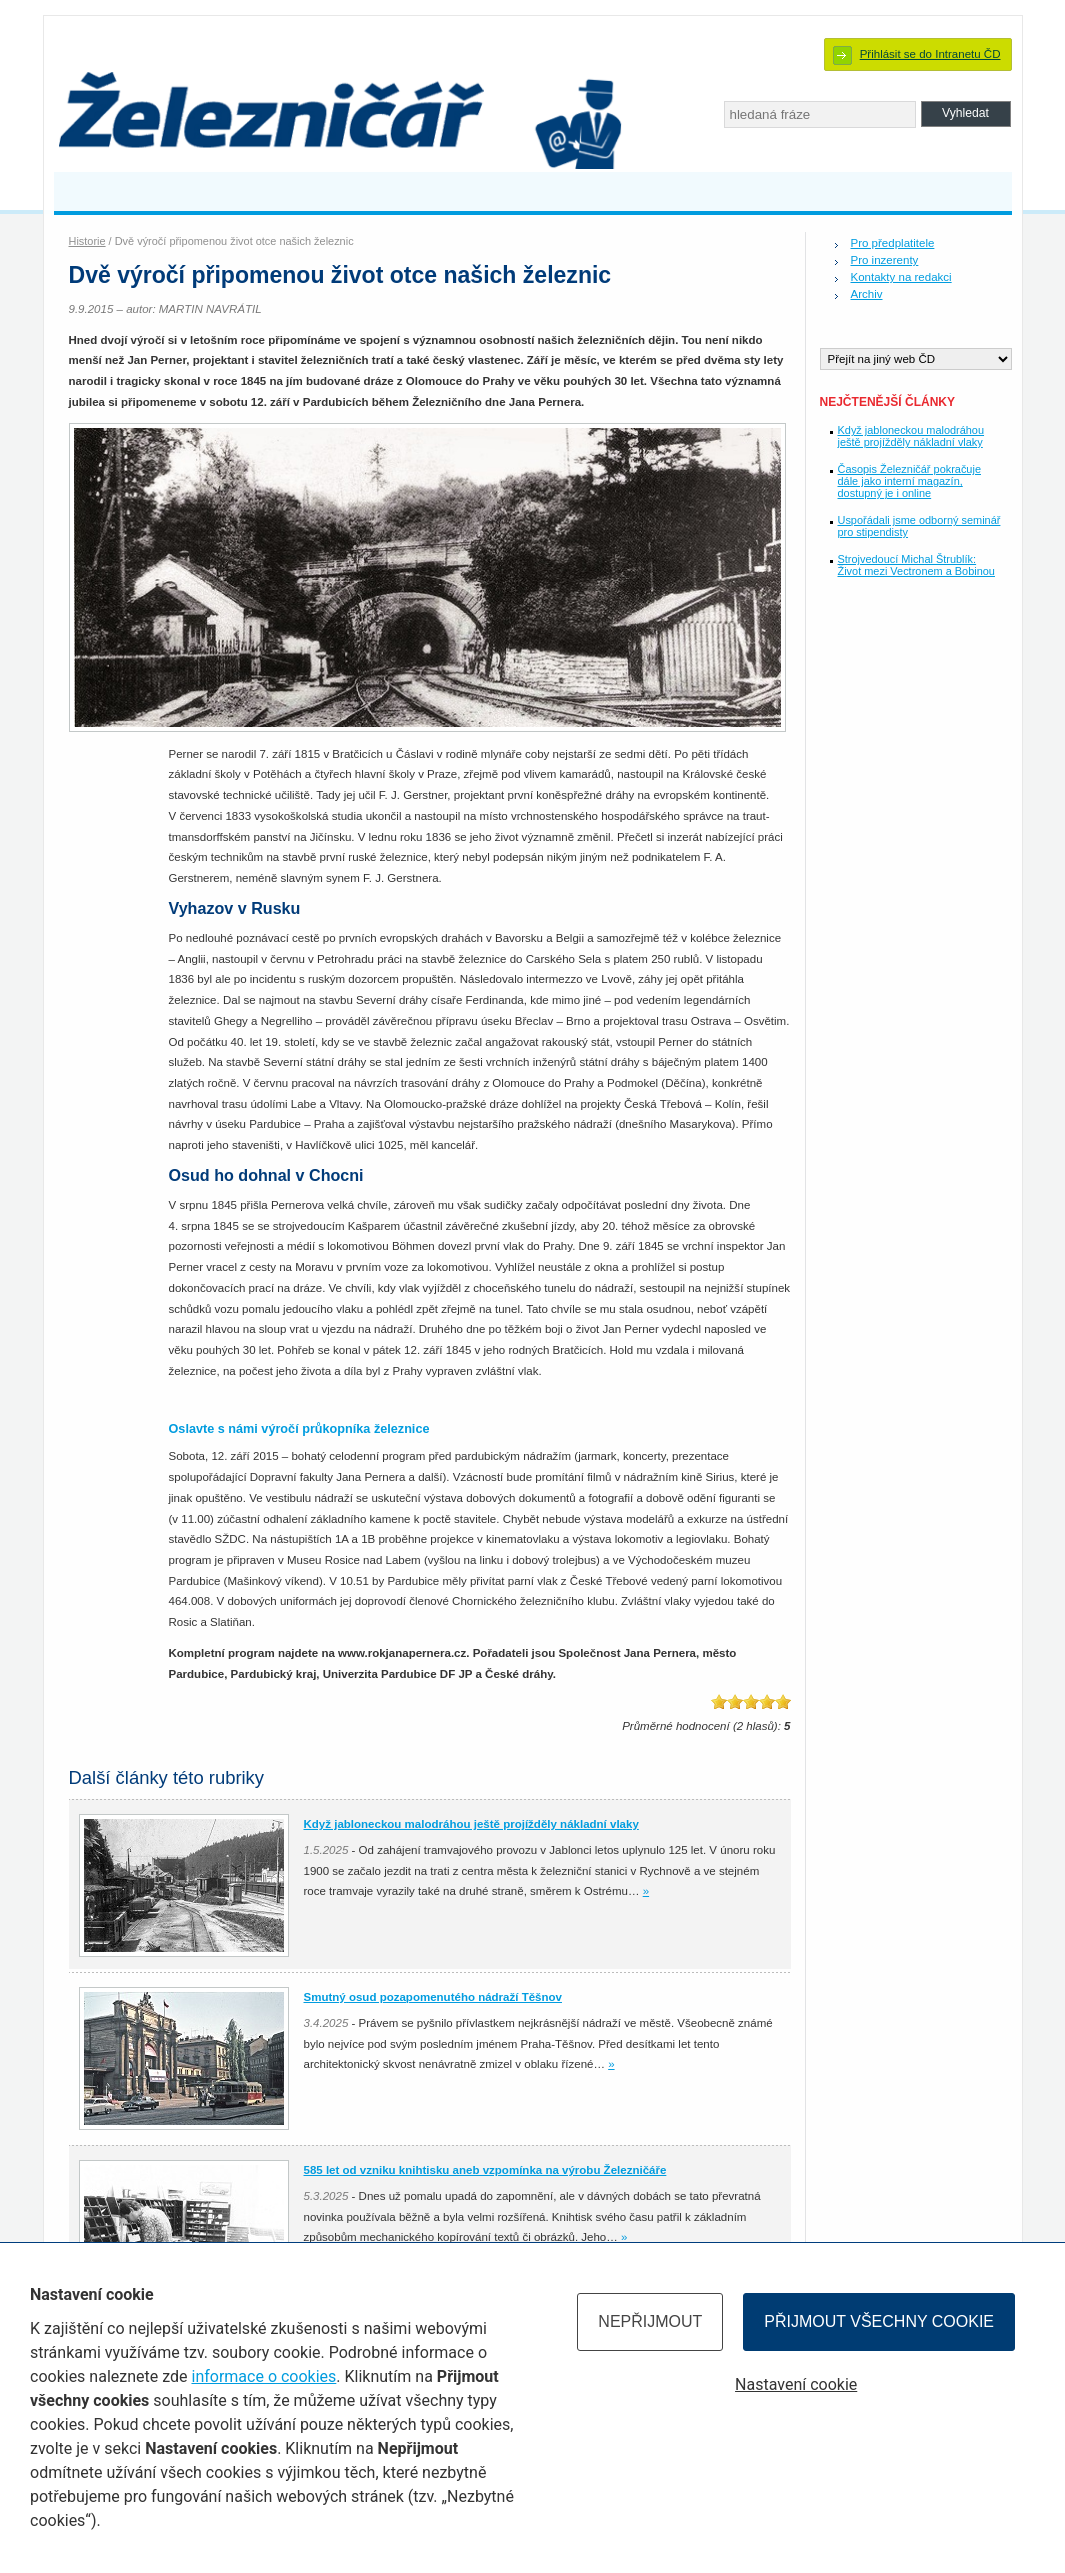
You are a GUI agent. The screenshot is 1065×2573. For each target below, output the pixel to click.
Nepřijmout (650, 2321)
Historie (87, 241)
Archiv (867, 294)
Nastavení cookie (796, 2384)
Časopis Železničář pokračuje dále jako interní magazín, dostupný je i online (909, 481)
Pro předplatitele (893, 243)
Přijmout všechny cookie (879, 2321)
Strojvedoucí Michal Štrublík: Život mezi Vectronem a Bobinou (916, 565)
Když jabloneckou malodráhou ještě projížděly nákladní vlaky (911, 436)
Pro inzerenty (885, 260)
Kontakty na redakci (901, 277)
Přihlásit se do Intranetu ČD (930, 54)
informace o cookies (263, 2376)
